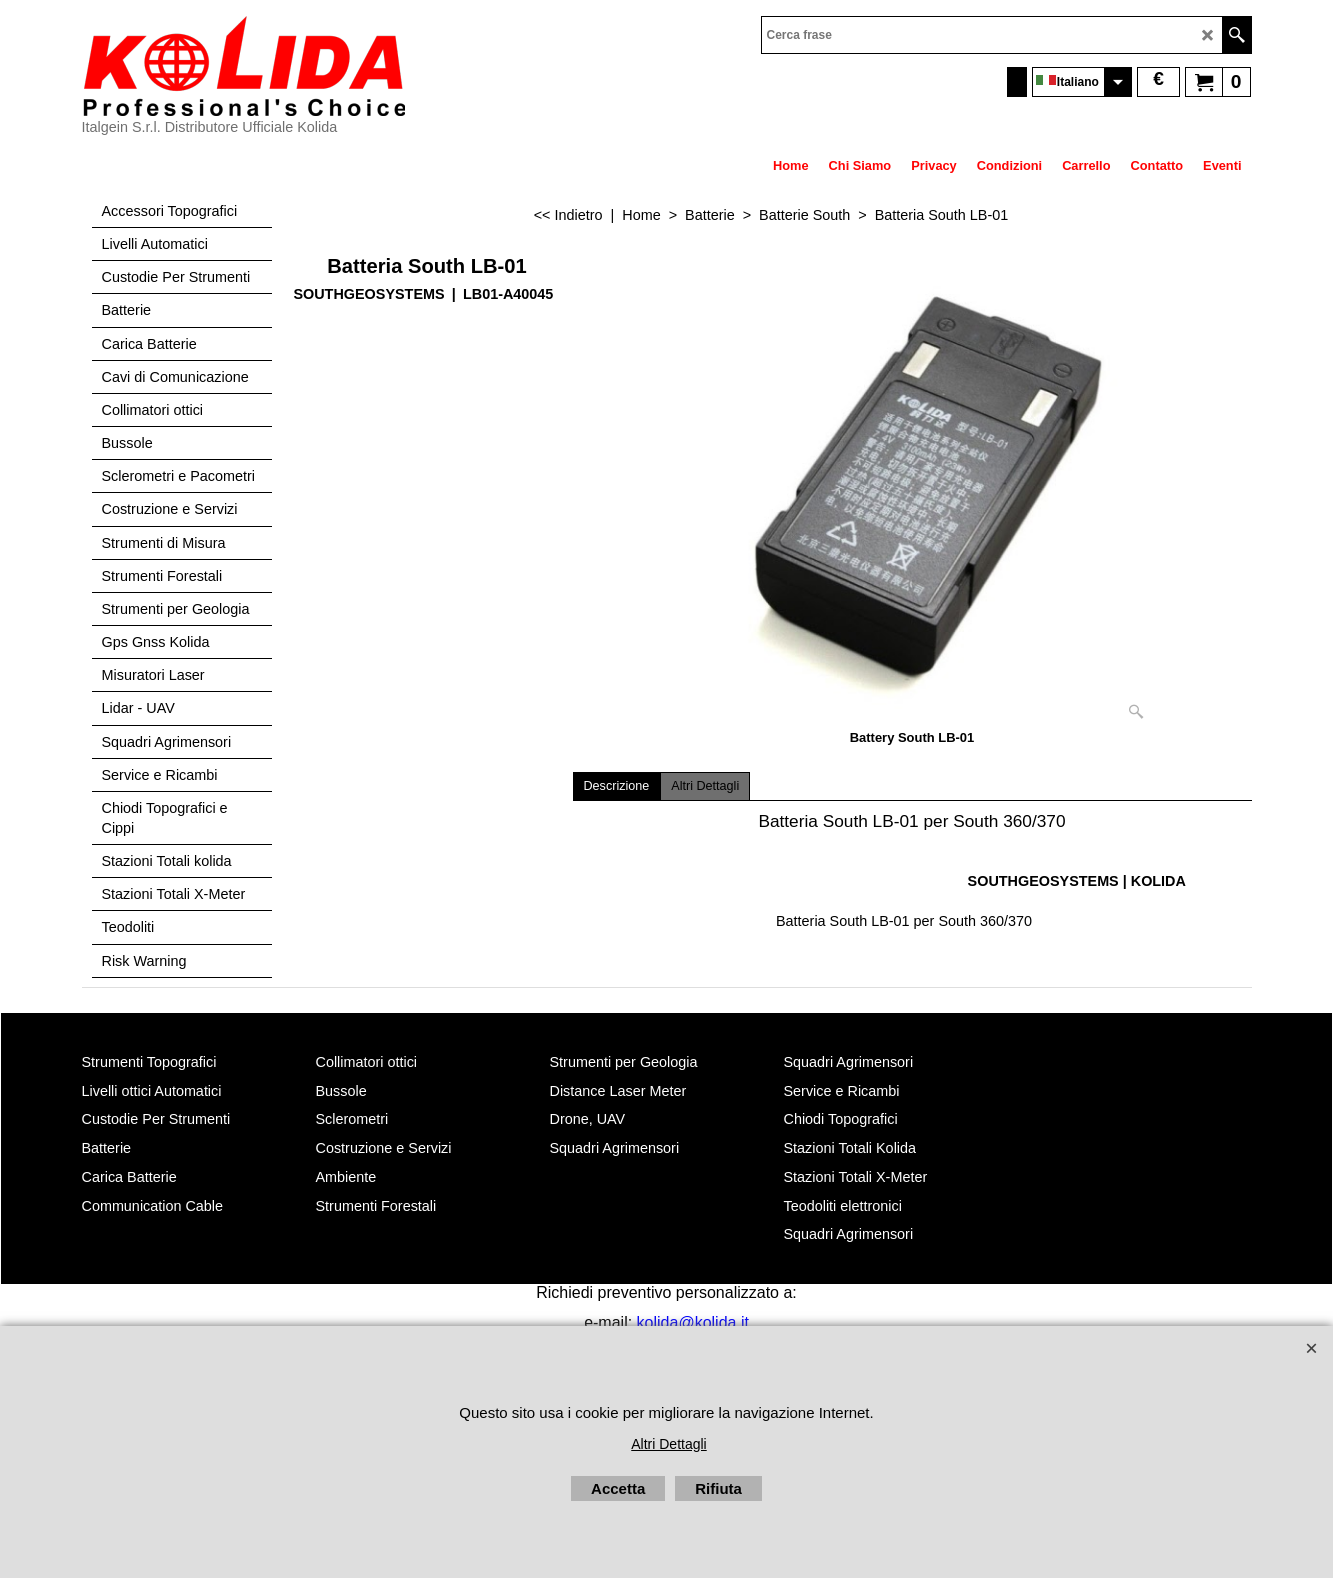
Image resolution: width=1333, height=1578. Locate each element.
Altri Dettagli (705, 786)
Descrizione (617, 786)
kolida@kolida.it (693, 1322)
